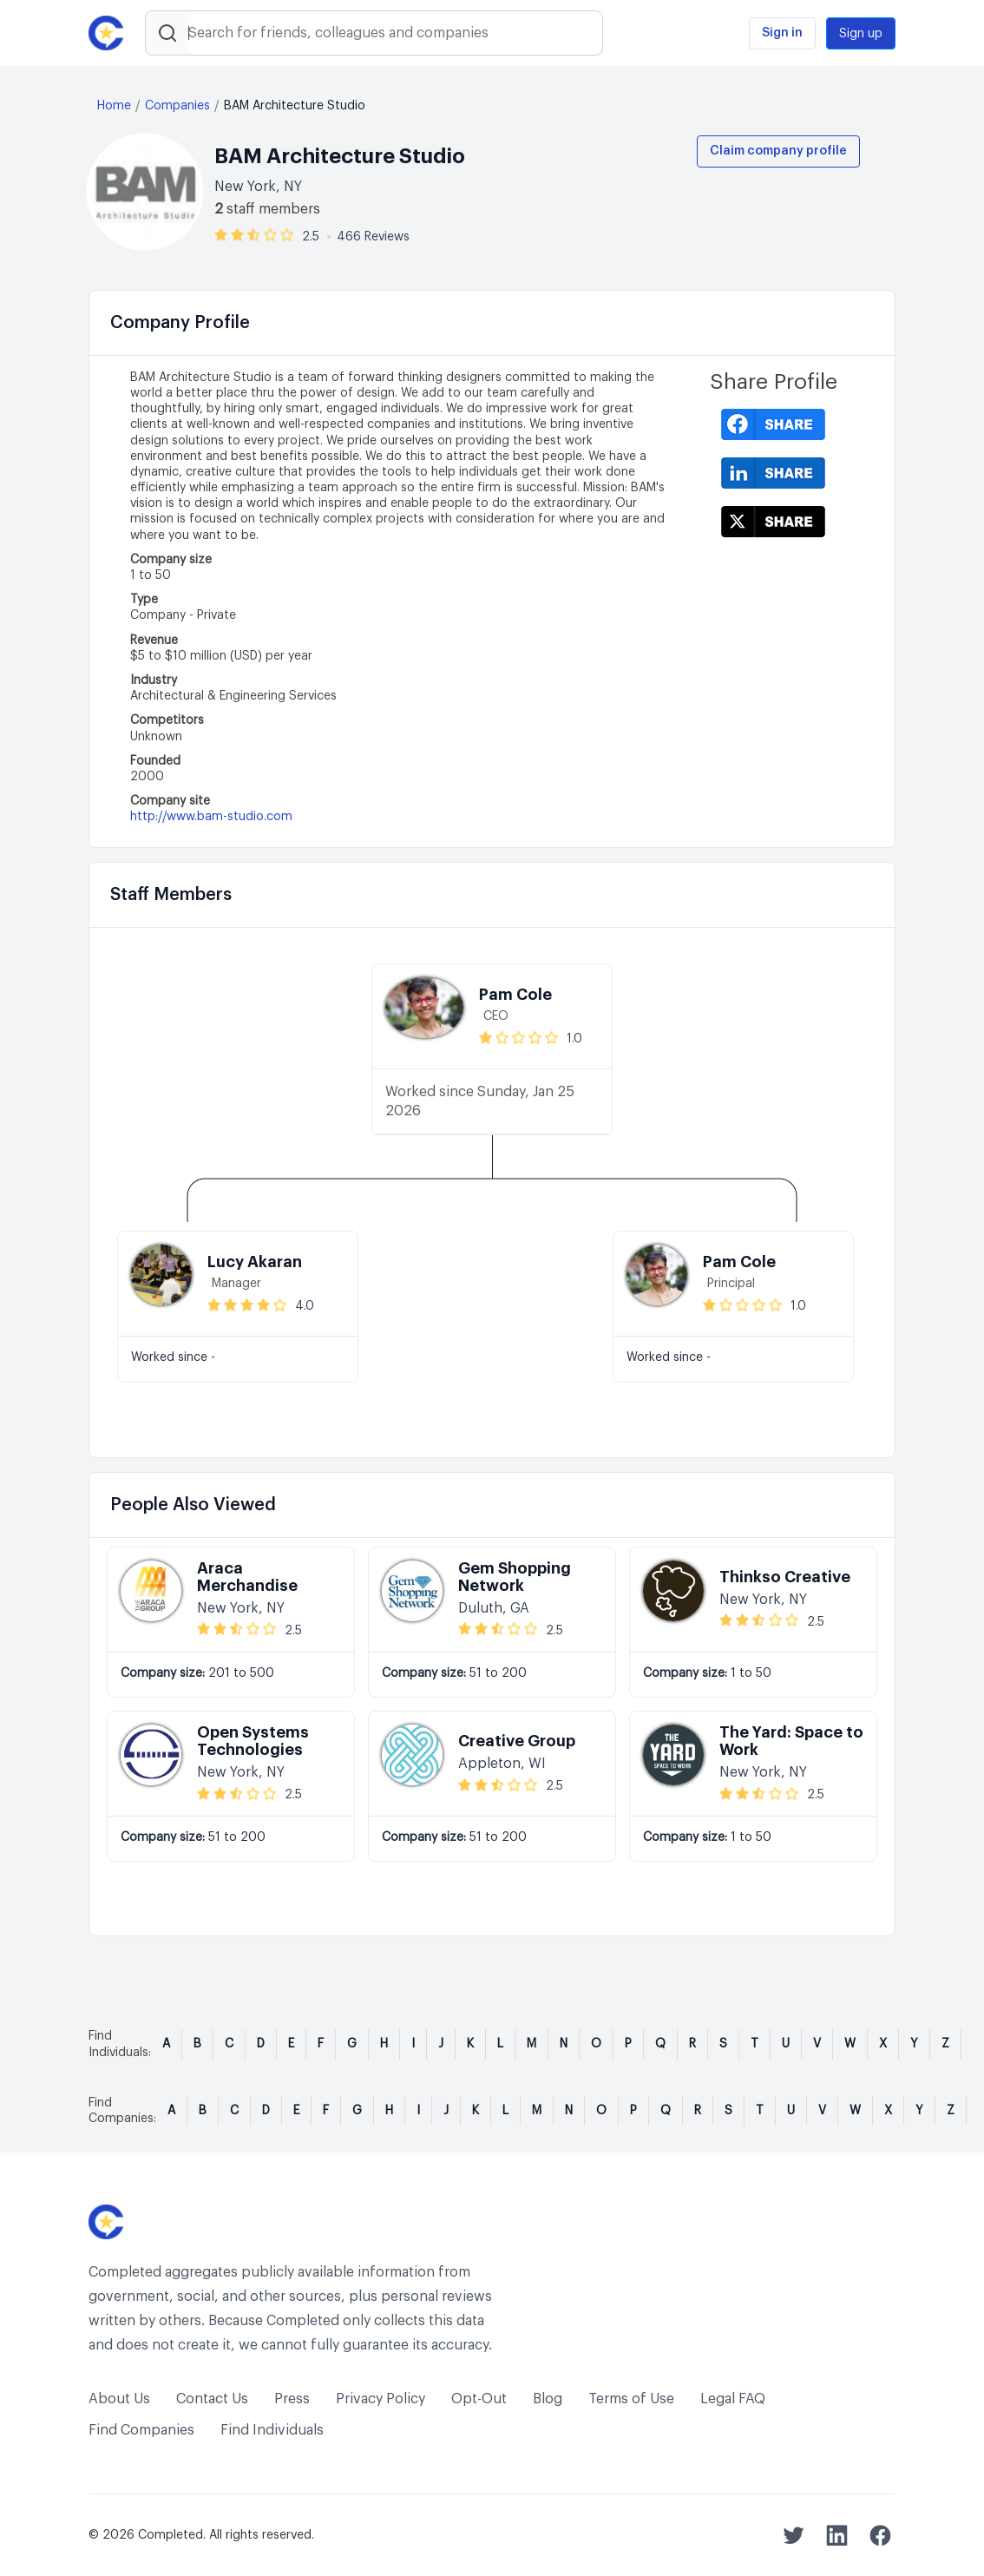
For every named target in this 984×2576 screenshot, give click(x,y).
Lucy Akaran (254, 1262)
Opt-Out (479, 2399)
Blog (547, 2399)
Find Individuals (272, 2430)
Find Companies (141, 2430)
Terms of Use (631, 2399)
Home (114, 106)
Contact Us (212, 2399)
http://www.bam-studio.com (211, 817)
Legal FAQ (732, 2399)
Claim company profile (778, 151)
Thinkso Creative (784, 1577)
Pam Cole (515, 994)
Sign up (860, 34)
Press (292, 2399)
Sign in (782, 33)
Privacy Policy (380, 2399)
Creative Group (516, 1741)
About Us (119, 2399)
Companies (177, 106)
